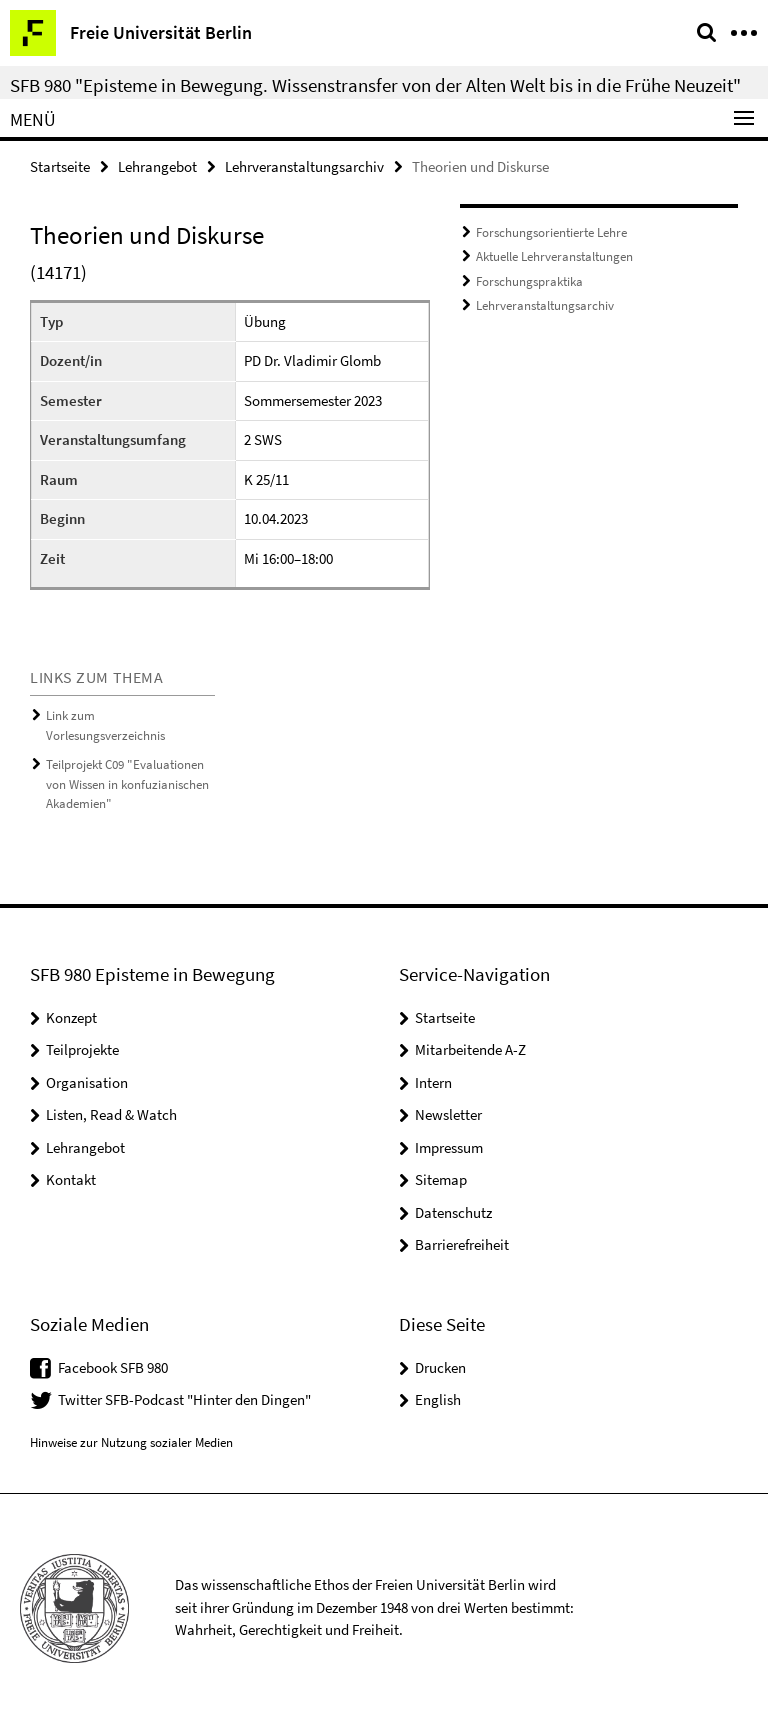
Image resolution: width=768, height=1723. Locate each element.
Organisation (87, 1082)
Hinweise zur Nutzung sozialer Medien (131, 1442)
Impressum (449, 1147)
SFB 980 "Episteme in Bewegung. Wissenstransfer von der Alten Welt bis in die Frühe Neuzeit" (375, 85)
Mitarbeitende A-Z (470, 1049)
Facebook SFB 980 (113, 1367)
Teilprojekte (82, 1049)
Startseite (60, 166)
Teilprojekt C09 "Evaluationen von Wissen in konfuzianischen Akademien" (127, 784)
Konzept (71, 1017)
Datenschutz (453, 1212)
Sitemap (441, 1179)
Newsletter (448, 1114)
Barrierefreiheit (462, 1244)
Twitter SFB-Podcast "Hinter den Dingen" (184, 1399)
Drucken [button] (440, 1367)
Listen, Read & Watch (111, 1114)
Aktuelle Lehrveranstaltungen (554, 256)
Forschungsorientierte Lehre (551, 232)
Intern (433, 1082)
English (438, 1399)
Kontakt (71, 1179)
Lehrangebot (157, 166)
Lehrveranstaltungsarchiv (304, 166)
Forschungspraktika (529, 281)
